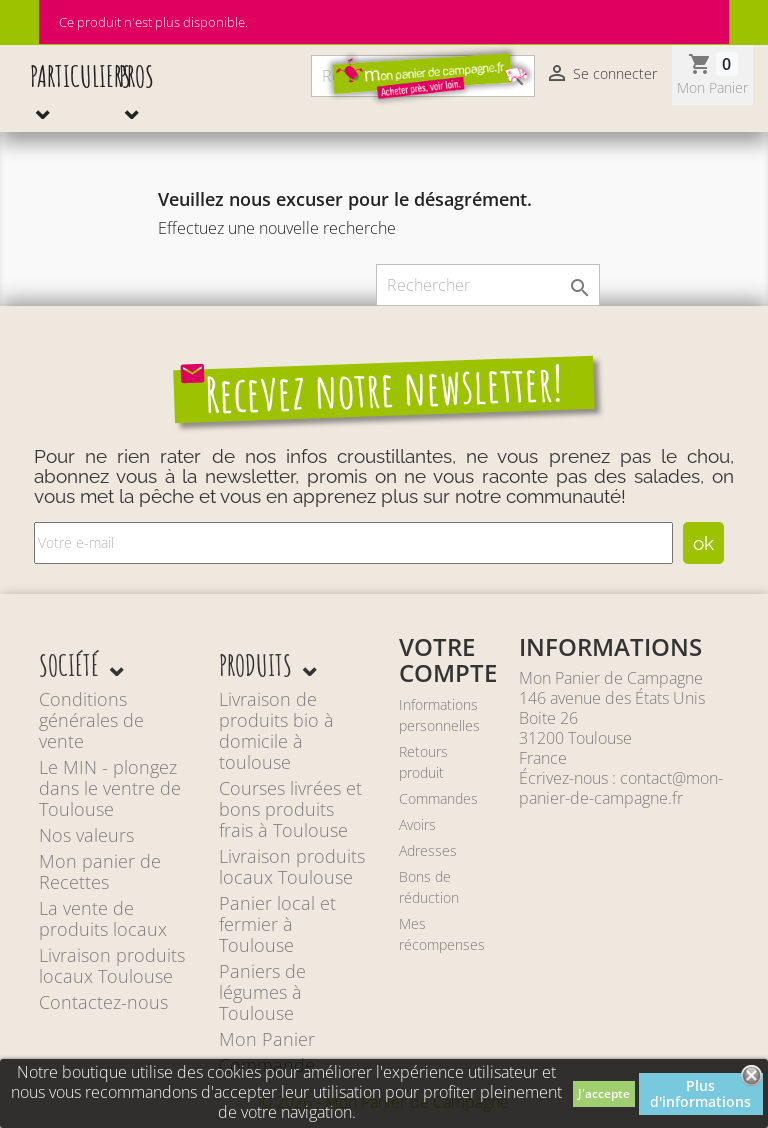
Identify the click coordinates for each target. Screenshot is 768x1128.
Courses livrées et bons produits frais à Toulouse (290, 809)
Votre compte (448, 659)
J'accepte (604, 1093)
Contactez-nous (103, 1002)
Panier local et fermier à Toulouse (277, 924)
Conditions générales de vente (91, 720)
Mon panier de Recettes (100, 871)
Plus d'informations (700, 1093)
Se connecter (601, 75)
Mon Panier (267, 1039)
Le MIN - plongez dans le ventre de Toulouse (110, 788)
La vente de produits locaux (103, 918)
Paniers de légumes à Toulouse (262, 992)
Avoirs (417, 824)
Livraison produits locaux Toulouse (112, 965)
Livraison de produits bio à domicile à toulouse (276, 730)
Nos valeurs (86, 835)
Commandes (438, 798)
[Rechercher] (488, 285)
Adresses (428, 850)
